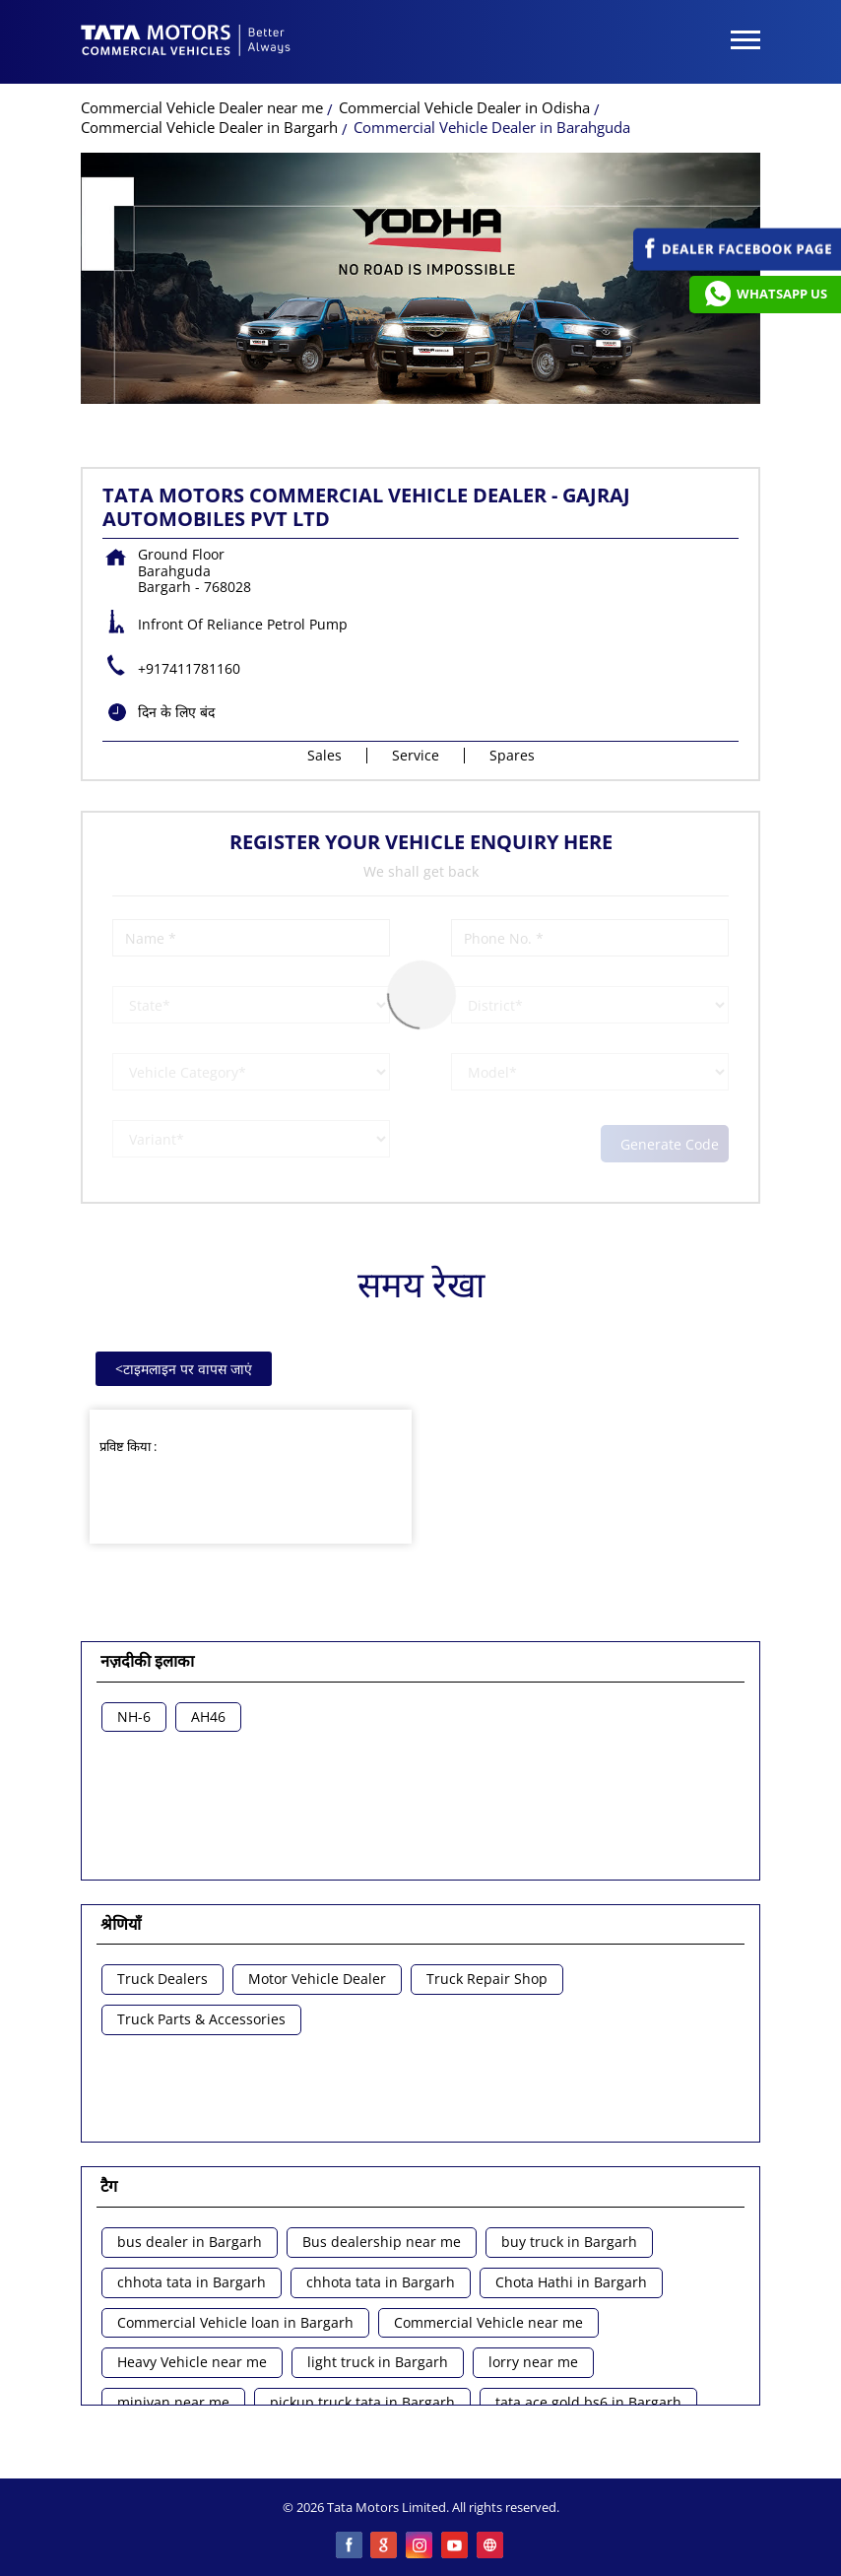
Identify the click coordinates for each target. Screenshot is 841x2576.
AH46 (208, 1717)
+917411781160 (189, 668)
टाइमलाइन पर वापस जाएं (183, 1368)
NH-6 (134, 1717)
